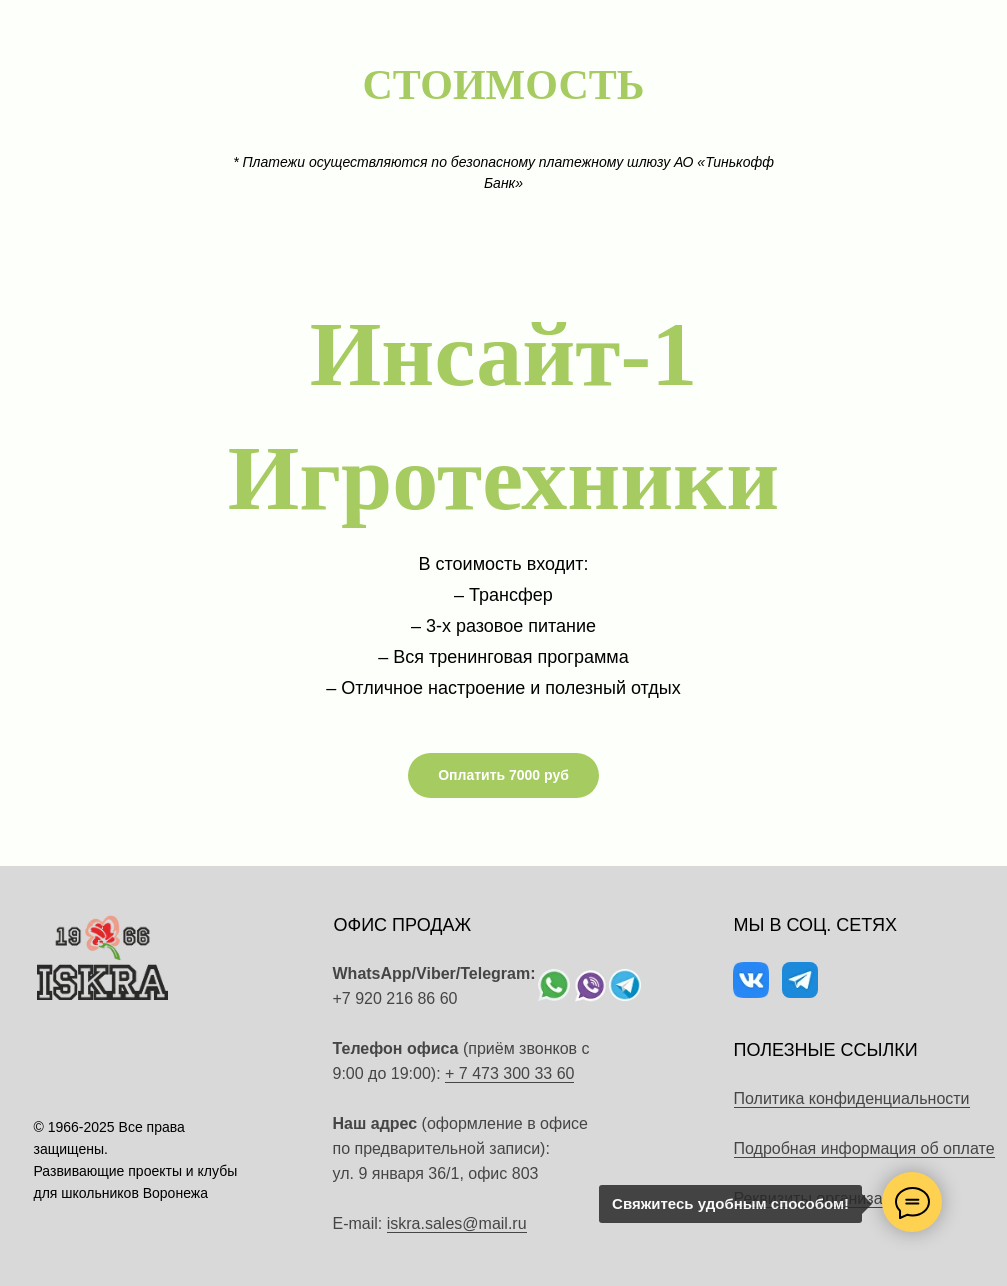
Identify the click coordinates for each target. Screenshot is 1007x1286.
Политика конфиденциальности (852, 1098)
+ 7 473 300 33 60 (509, 1073)
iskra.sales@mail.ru (457, 1223)
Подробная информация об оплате (864, 1148)
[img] (554, 985)
